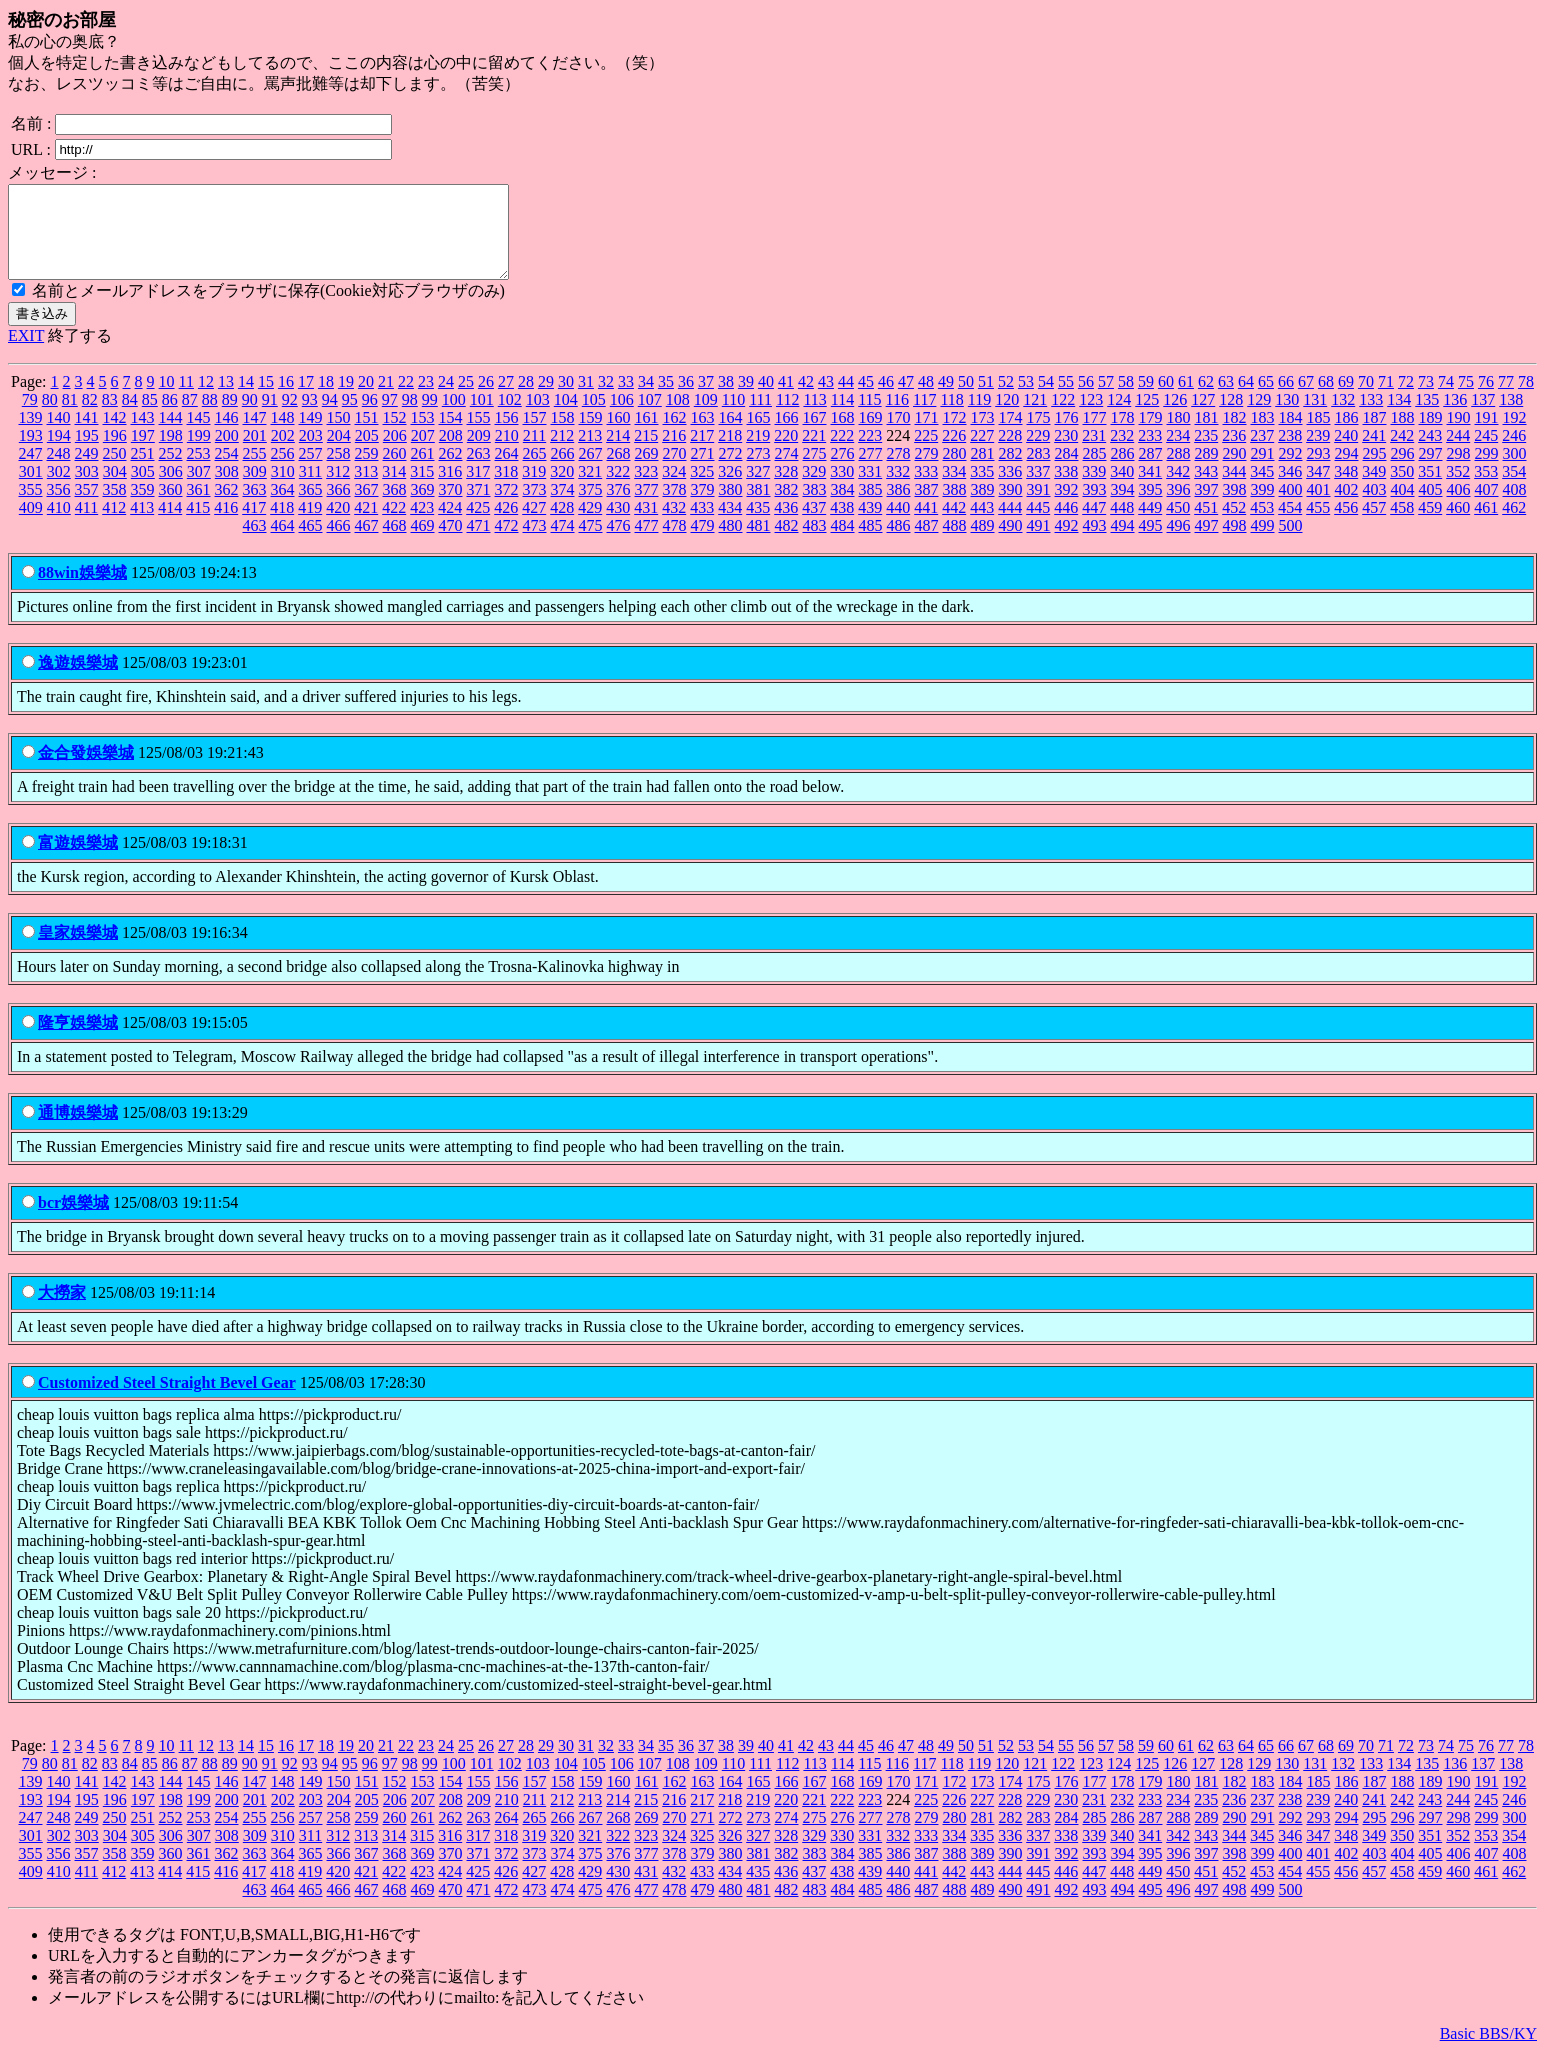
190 (1459, 435)
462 (1514, 525)
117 (924, 417)
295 (1375, 471)
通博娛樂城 (78, 1130)
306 (171, 489)
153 (423, 435)
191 (1487, 435)
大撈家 (62, 1310)
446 (1066, 525)
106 (622, 417)
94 (330, 417)
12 (206, 399)
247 (31, 471)
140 (59, 435)
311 (310, 489)
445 (1038, 525)
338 (1066, 489)
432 (674, 525)
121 (1035, 417)
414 (170, 525)
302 (59, 489)
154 (451, 435)
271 (703, 471)
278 (899, 471)
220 (786, 453)
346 (1290, 489)
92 (290, 417)
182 (1235, 435)
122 (1063, 417)
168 (843, 435)
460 (1458, 525)
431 (646, 525)
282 (1011, 471)
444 (1010, 525)
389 (983, 507)
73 (1426, 399)
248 (59, 471)
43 (826, 399)
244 (1458, 453)
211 (534, 453)
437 (814, 525)
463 (255, 543)
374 (563, 507)
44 (846, 399)
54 (1046, 399)
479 (703, 543)
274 (787, 471)
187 (1375, 435)
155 (479, 435)
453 (1262, 525)
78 (1526, 399)
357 (87, 507)
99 (430, 417)
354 (1514, 489)
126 (1175, 417)
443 (982, 525)
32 (606, 399)
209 (479, 453)
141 (87, 435)
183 (1263, 435)
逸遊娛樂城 (78, 680)
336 (1010, 489)
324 (674, 489)
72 (1406, 399)
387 (927, 507)
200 (227, 453)
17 (306, 399)
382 (787, 507)
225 (926, 453)
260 (395, 471)
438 (842, 525)
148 (283, 435)
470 (451, 543)
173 (983, 435)
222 (842, 453)
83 (110, 417)
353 (1486, 489)
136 (1455, 417)
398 (1235, 507)
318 (506, 489)
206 (395, 453)
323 (646, 489)
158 (563, 435)
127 (1203, 417)
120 (1007, 417)
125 (1147, 417)
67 (1306, 399)
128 (1231, 417)
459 (1430, 525)
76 (1486, 399)
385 (871, 507)
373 (535, 507)
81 (70, 417)
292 (1291, 471)
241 (1374, 453)
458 (1402, 525)
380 (731, 507)
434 (730, 525)
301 (31, 489)
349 (1374, 489)
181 (1207, 435)
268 (619, 471)
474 (563, 543)
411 (86, 525)
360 (171, 507)
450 (1178, 525)
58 (1126, 399)
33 (626, 399)
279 (927, 471)
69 (1346, 399)
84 (130, 417)
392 (1067, 507)
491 (1039, 543)
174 (1011, 435)
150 (339, 435)
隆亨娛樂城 (78, 1040)
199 (199, 453)
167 (815, 435)
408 (1515, 507)
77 (1506, 399)
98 (410, 417)
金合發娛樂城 (86, 770)
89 (230, 417)
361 (199, 507)
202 (283, 453)
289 (1207, 471)
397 (1207, 507)
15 (266, 399)
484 (843, 543)
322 (618, 489)
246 (1514, 453)
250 (115, 471)
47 (906, 399)
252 (171, 471)
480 (731, 543)
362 (227, 507)
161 (647, 435)
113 (814, 417)
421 (366, 525)
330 (842, 489)
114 (842, 417)
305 (143, 489)
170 (899, 435)
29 (546, 399)
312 (338, 489)
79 (30, 417)
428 (562, 525)
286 (1123, 471)
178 (1123, 435)
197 (143, 453)
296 (1403, 471)
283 (1039, 471)
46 (886, 399)
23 (426, 399)
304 (115, 489)
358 (115, 507)
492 (1067, 543)
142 (115, 435)
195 (87, 453)
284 (1067, 471)
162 (675, 435)
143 (143, 435)
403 (1375, 507)
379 (703, 507)
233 (1150, 453)
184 (1291, 435)
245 (1486, 453)
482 (787, 543)
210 (507, 453)
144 (171, 435)
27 (506, 399)
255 (255, 471)
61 (1186, 399)
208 (451, 453)
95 (350, 417)
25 (466, 399)
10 (167, 399)
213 (590, 453)
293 (1319, 471)
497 (1207, 543)
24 (446, 399)
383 (815, 507)
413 (142, 525)
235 (1206, 453)
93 (310, 417)
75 (1466, 399)
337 (1038, 489)
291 (1263, 471)
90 (250, 417)
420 (338, 525)
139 (31, 435)
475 (591, 543)
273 (759, 471)
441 (926, 525)
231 (1094, 453)
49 (946, 399)
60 (1166, 399)
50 (966, 399)
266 (563, 471)
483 (815, 543)
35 (666, 399)
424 (450, 525)
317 (478, 489)
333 (926, 489)
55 (1066, 399)
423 (422, 525)
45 (866, 399)
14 (246, 399)
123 (1091, 417)
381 (759, 507)
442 (954, 525)
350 (1402, 489)
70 (1366, 399)
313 (366, 489)
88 (210, 417)
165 (759, 435)
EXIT (26, 353)
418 (282, 525)
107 (650, 417)
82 (90, 417)
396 (1179, 507)
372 (507, 507)
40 (766, 399)
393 (1095, 507)
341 (1150, 489)
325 (702, 489)
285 (1095, 471)
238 (1290, 453)
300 (1515, 471)
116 (897, 417)
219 (758, 453)
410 (59, 525)
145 (199, 435)
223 (870, 453)
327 (758, 489)
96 (370, 417)
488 (955, 543)
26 (486, 399)
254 (227, 471)
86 (170, 417)
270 (675, 471)
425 (478, 525)
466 (339, 543)
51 (986, 399)
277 (871, 471)
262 (451, 471)
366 (339, 507)
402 (1347, 507)
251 (143, 471)
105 (594, 417)
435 (758, 525)
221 (814, 453)
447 (1094, 525)
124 (1119, 417)
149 (311, 435)
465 (311, 543)
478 (675, 543)
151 (367, 435)
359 (143, 507)
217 (702, 453)
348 (1346, 489)
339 (1094, 489)
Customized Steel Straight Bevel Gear (167, 1400)
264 (507, 471)
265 (535, 471)
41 (786, 399)
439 (870, 525)
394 (1123, 507)
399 (1263, 507)
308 (227, 489)
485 (871, 543)
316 (450, 489)
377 (647, 507)
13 (226, 399)
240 (1346, 453)
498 (1235, 543)
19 (346, 399)
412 (114, 525)
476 (619, 543)
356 (59, 507)
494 (1123, 543)
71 (1386, 399)
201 (255, 453)
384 (843, 507)
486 (899, 543)
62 (1206, 399)
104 (566, 417)
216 (674, 453)
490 (1011, 543)
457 (1374, 525)
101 (482, 417)
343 (1206, 489)
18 (326, 399)
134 (1399, 417)
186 (1347, 435)
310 (283, 489)
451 (1206, 525)
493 (1095, 543)
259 (367, 471)
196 (115, 453)
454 (1290, 525)
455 (1318, 525)
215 (646, 453)
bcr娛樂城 (73, 1220)
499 (1263, 543)
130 (1287, 417)
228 (1010, 453)
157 (535, 435)
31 (586, 399)
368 (395, 507)
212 (562, 453)
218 (730, 453)
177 (1095, 435)
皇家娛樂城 (78, 950)
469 (423, 543)
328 (786, 489)
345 (1262, 489)
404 (1403, 507)
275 (815, 471)
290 (1235, 471)
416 (226, 525)
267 (591, 471)
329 (814, 489)
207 (423, 453)
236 (1234, 453)
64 (1246, 399)
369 (423, 507)
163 (703, 435)
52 (1006, 399)
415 (198, 525)
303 (87, 489)
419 (310, 525)
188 (1403, 435)
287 (1151, 471)
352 (1458, 489)
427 (534, 525)
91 (270, 417)
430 (618, 525)
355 (31, 507)
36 (686, 399)
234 (1178, 453)
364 (283, 507)
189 (1431, 435)
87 (190, 417)
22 (406, 399)
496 (1179, 543)
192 (1515, 435)
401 (1319, 507)
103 (538, 417)
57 (1106, 399)
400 (1291, 507)
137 (1483, 417)
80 (50, 417)
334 (954, 489)
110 (733, 417)
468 (395, 543)
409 (31, 525)
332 (898, 489)
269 (647, 471)
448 (1122, 525)
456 (1346, 525)
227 (982, 453)
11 (186, 399)
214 (618, 453)
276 (843, 471)
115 (869, 417)
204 (339, 453)
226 (954, 453)
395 (1151, 507)
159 (591, 435)
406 (1459, 507)
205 (367, 453)
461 (1486, 525)
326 (730, 489)
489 (983, 543)
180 (1179, 435)
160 (619, 435)
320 (562, 489)
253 (199, 471)
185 (1319, 435)
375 (591, 507)
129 (1259, 417)
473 (535, 543)
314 (394, 489)
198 (171, 453)
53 (1026, 399)
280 (955, 471)
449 (1150, 525)
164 (731, 435)
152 (395, 435)
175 (1039, 435)
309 (255, 489)
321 (590, 489)
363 (255, 507)
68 (1326, 399)
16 (286, 399)
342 (1178, 489)
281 (983, 471)
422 (394, 525)
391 (1039, 507)
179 (1151, 435)
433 (702, 525)
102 (510, 417)
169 (871, 435)
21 (386, 399)
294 (1347, 471)
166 (787, 435)
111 (760, 417)
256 (283, 471)
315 (422, 489)
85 (150, 417)
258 (339, 471)
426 (506, 525)
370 (451, 507)
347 (1318, 489)
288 (1179, 471)
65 (1266, 399)
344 (1234, 489)
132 (1343, 417)
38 (726, 399)
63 (1226, 399)
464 (283, 543)
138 (1511, 417)
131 (1315, 417)
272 (731, 471)
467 (367, 543)
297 (1431, 471)
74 (1446, 399)
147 (255, 435)
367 (367, 507)
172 (955, 435)
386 (899, 507)
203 (311, 453)
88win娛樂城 (82, 590)
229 (1038, 453)
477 (647, 543)
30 (566, 399)
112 (787, 417)
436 (786, 525)
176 (1067, 435)
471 (479, 543)
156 (507, 435)
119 (979, 417)
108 (678, 417)
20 (366, 399)
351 (1430, 489)
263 (479, 471)
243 (1430, 453)
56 (1086, 399)
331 (870, 489)
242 (1402, 453)
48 (926, 399)
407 (1487, 507)
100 (454, 417)
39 (746, 399)
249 (87, 471)
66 (1286, 399)
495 (1151, 543)
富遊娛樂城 (78, 860)
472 (507, 543)
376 (619, 507)
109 (706, 417)
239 (1318, 453)
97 (390, 417)
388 (955, 507)
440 (898, 525)
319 (534, 489)
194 (59, 453)
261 (423, 471)
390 (1011, 507)
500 (1291, 543)
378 (675, 507)
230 (1066, 453)
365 (311, 507)
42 (806, 399)
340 (1122, 489)
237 (1262, 453)
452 (1234, 525)
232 (1122, 453)
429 (590, 525)
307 (199, 489)
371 (479, 507)
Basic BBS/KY (1488, 2051)
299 (1487, 471)
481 (759, 543)
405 (1431, 507)
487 (927, 543)
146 (227, 435)
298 (1459, 471)
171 (927, 435)
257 (311, 471)
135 (1427, 417)
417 (254, 525)
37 (706, 399)
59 (1146, 399)
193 (31, 453)
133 (1371, 417)
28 (526, 399)
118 (951, 417)
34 (646, 399)
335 (982, 489)
